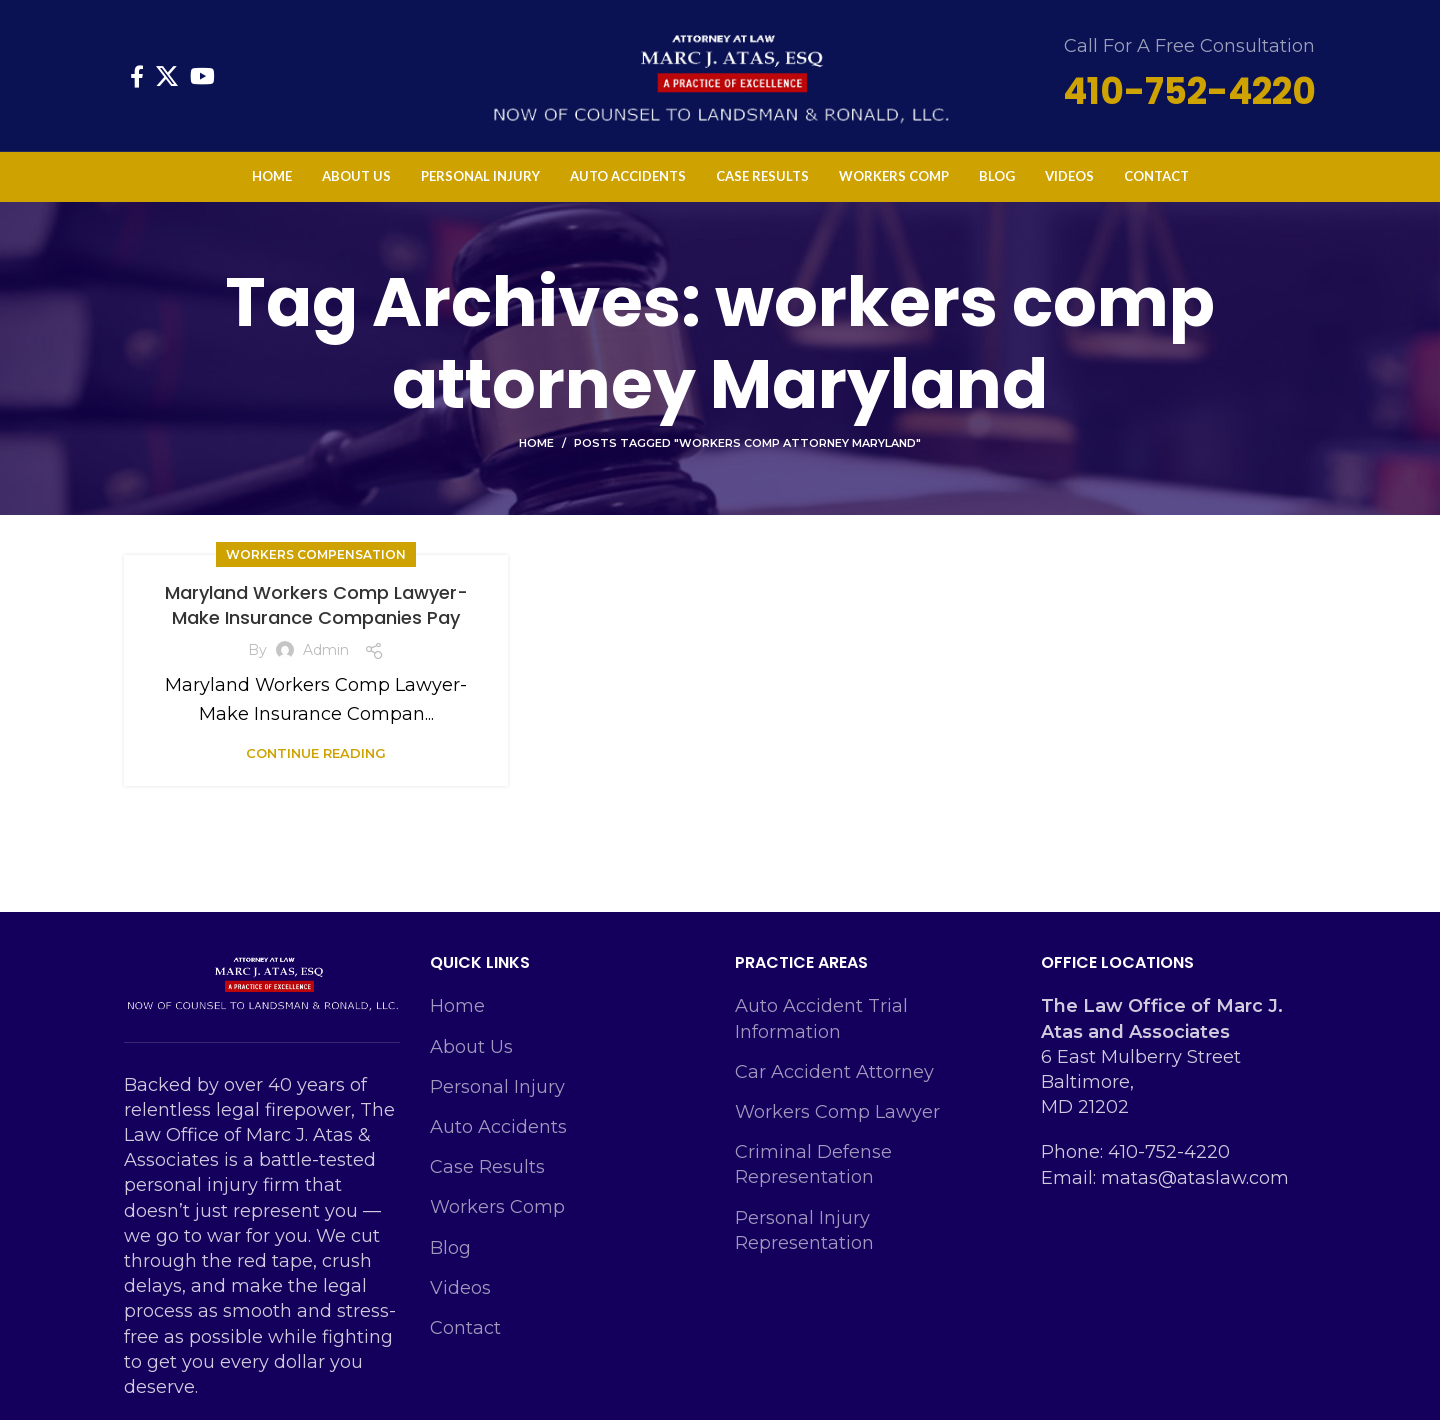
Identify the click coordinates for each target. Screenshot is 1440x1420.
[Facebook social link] (137, 76)
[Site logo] (720, 74)
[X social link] (167, 76)
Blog (450, 1248)
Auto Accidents (498, 1127)
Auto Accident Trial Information (821, 1018)
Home (536, 443)
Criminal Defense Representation (813, 1164)
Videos (460, 1288)
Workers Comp (497, 1207)
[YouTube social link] (202, 76)
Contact (465, 1328)
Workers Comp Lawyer (837, 1112)
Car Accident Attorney (834, 1072)
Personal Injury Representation (804, 1230)
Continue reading (316, 753)
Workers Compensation (316, 554)
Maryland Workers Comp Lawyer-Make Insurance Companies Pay (316, 605)
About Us (471, 1047)
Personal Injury (497, 1087)
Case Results (487, 1167)
